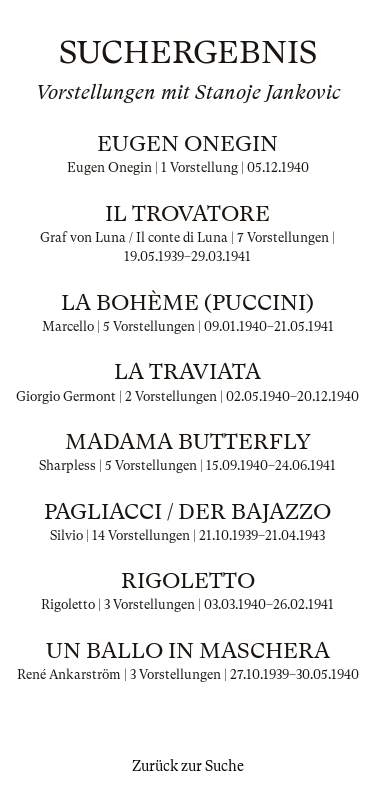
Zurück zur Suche (188, 766)
